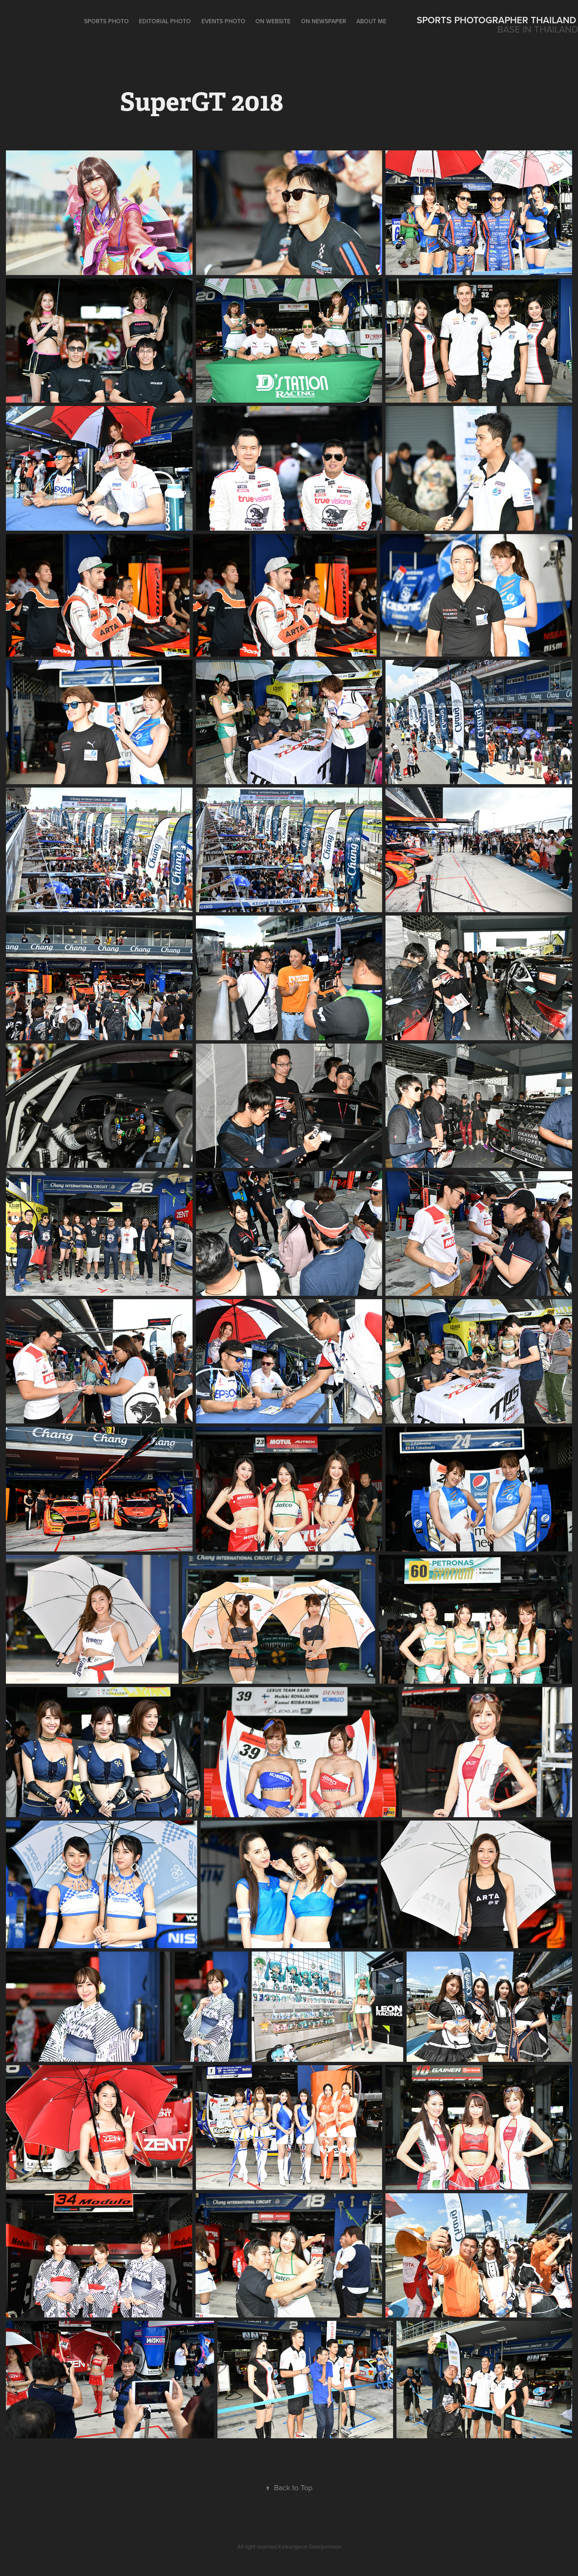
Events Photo (223, 21)
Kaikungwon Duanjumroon (309, 2546)
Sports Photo (106, 21)
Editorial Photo (165, 21)
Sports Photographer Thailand (496, 20)
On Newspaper (323, 21)
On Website (272, 21)
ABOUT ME (371, 21)
